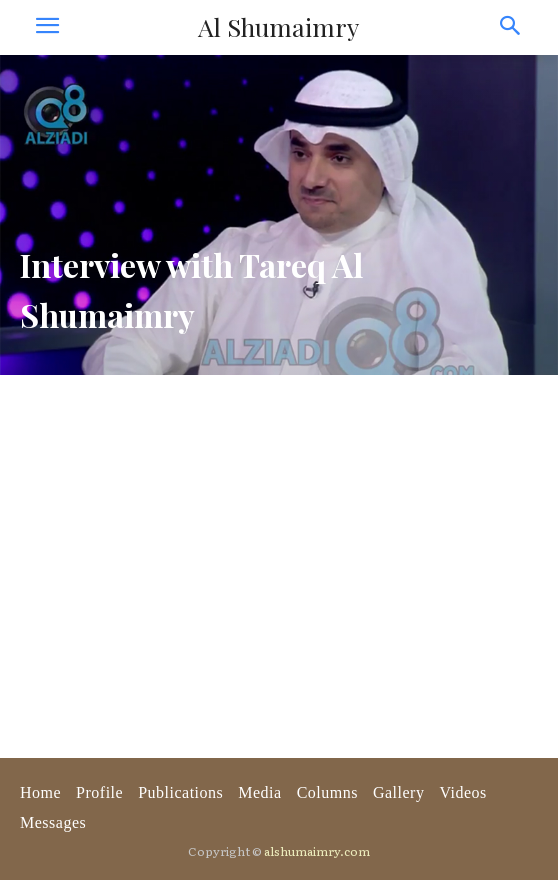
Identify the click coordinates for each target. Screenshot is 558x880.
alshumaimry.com (317, 851)
